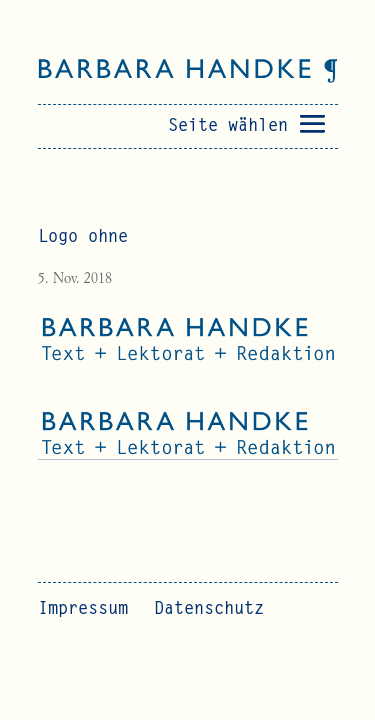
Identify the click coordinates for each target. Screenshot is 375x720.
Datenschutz (209, 609)
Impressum (83, 609)
